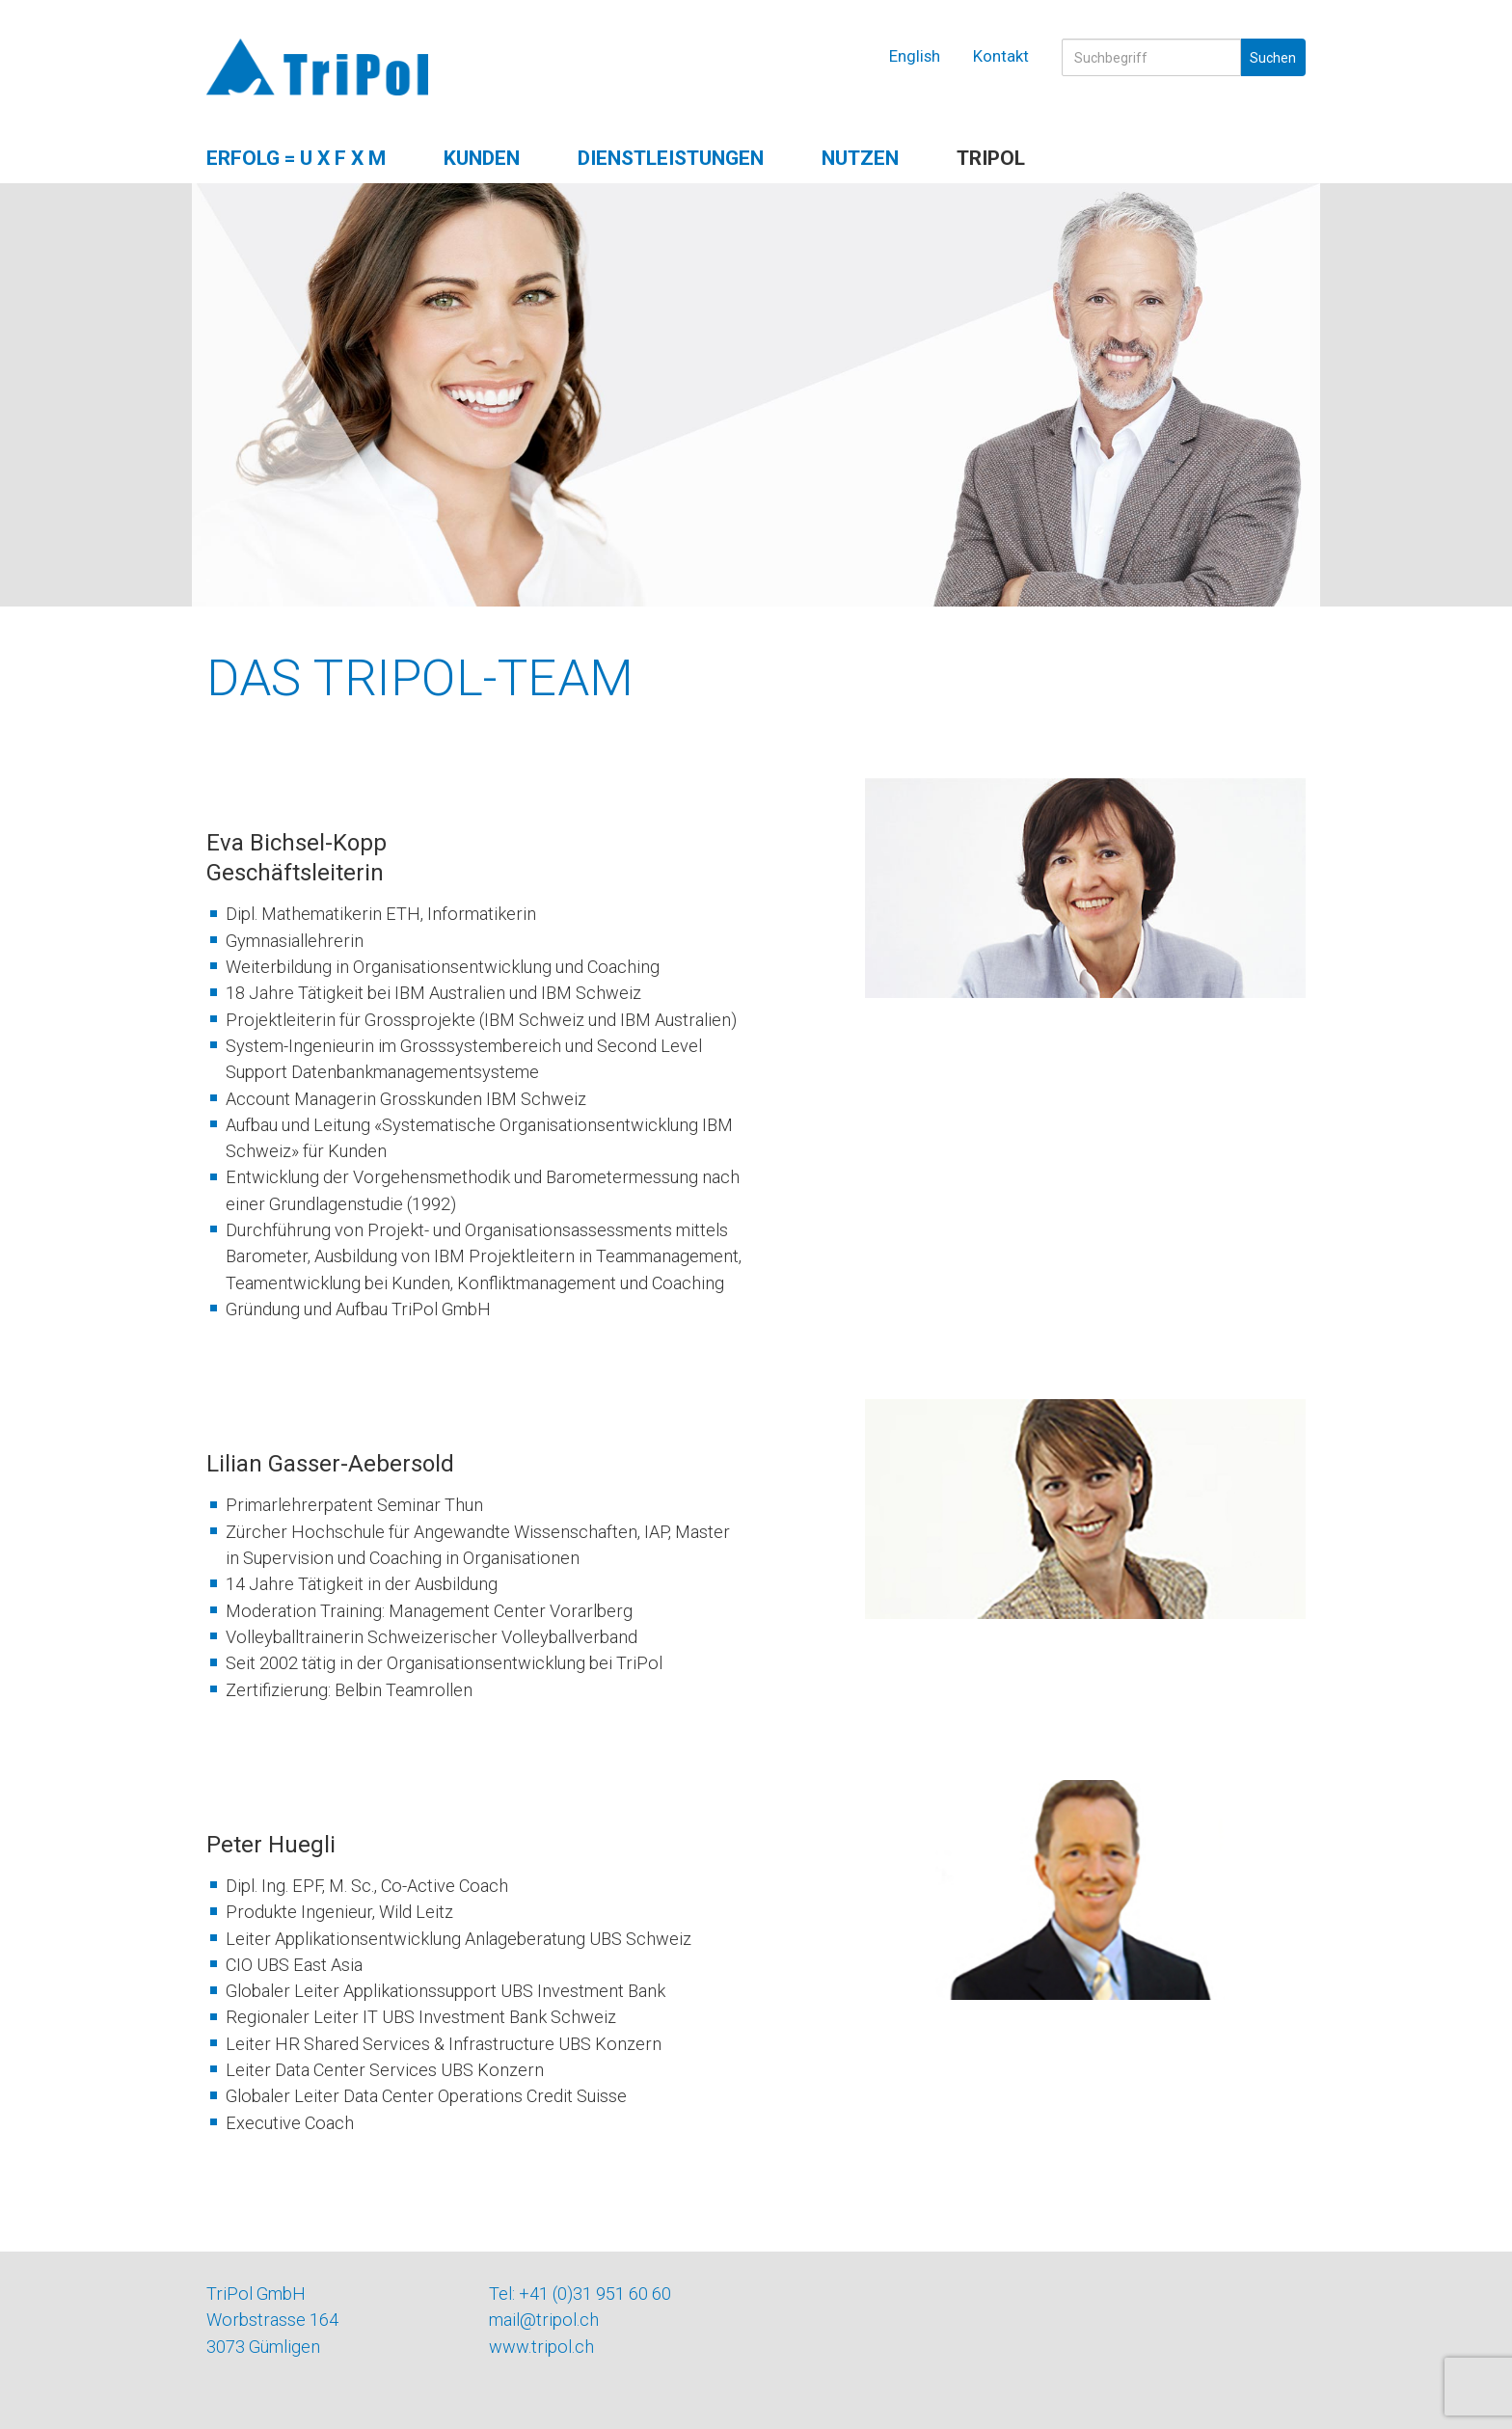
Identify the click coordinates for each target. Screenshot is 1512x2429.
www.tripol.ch (541, 2346)
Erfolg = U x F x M (296, 158)
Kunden (482, 158)
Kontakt (1003, 56)
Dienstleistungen (671, 158)
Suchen (1273, 58)
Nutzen (860, 158)
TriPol (991, 158)
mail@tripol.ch (544, 2319)
